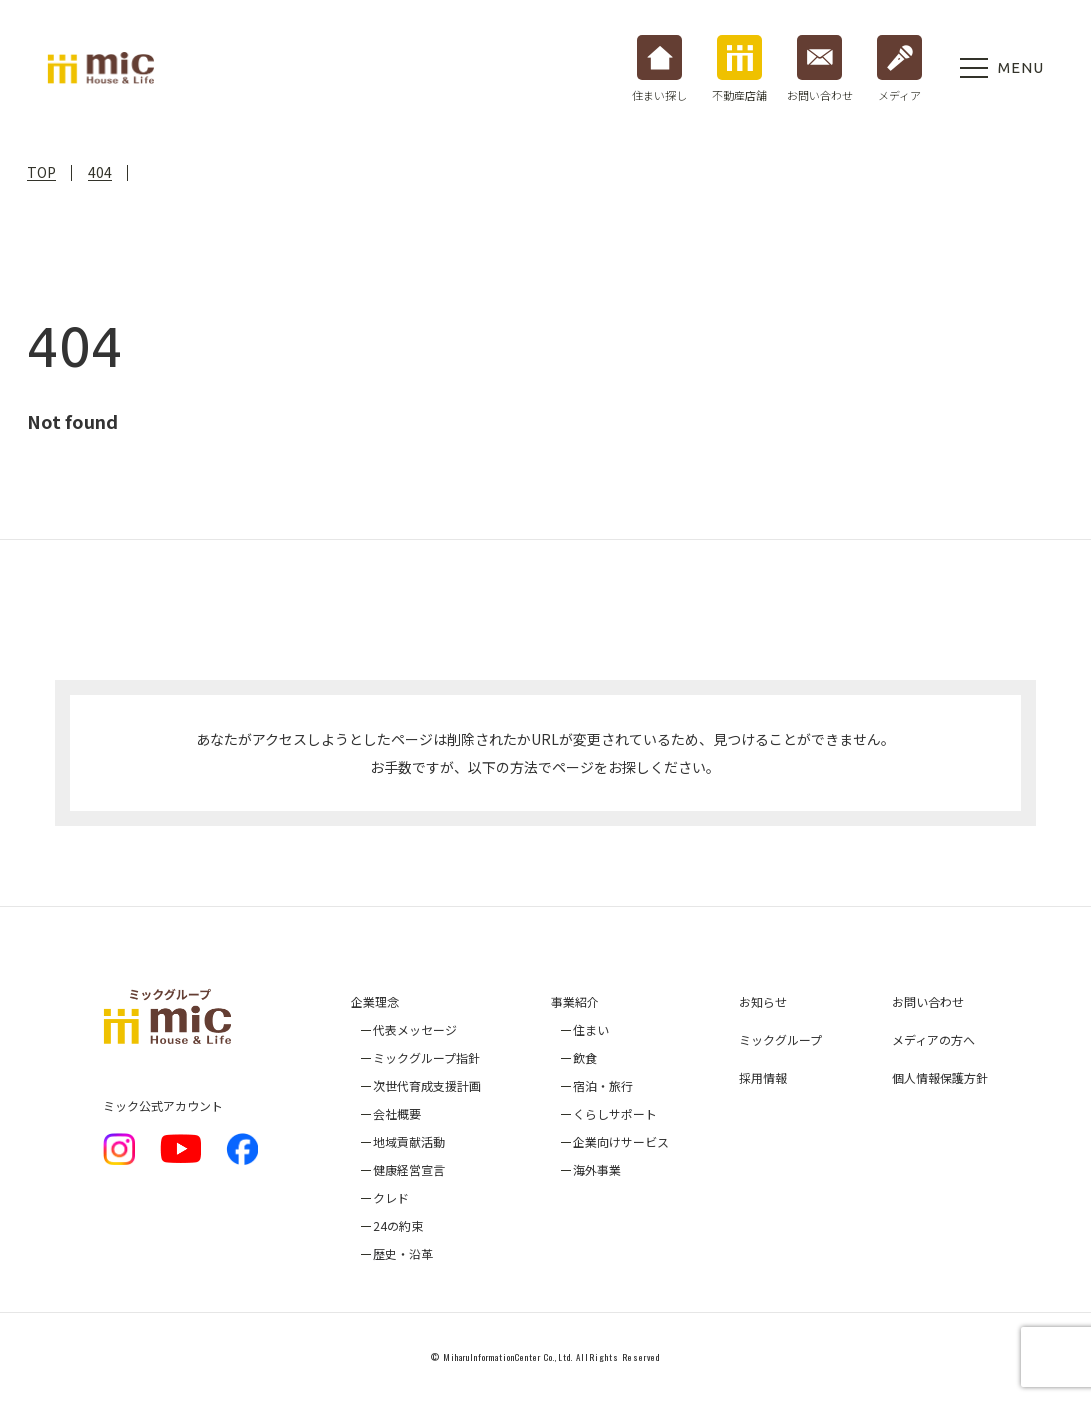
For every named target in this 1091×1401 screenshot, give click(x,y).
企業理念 (375, 1001)
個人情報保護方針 (940, 1077)
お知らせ (763, 1001)
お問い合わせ (928, 1001)
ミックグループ (780, 1039)
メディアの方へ (933, 1039)
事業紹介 (575, 1001)
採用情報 (763, 1077)
